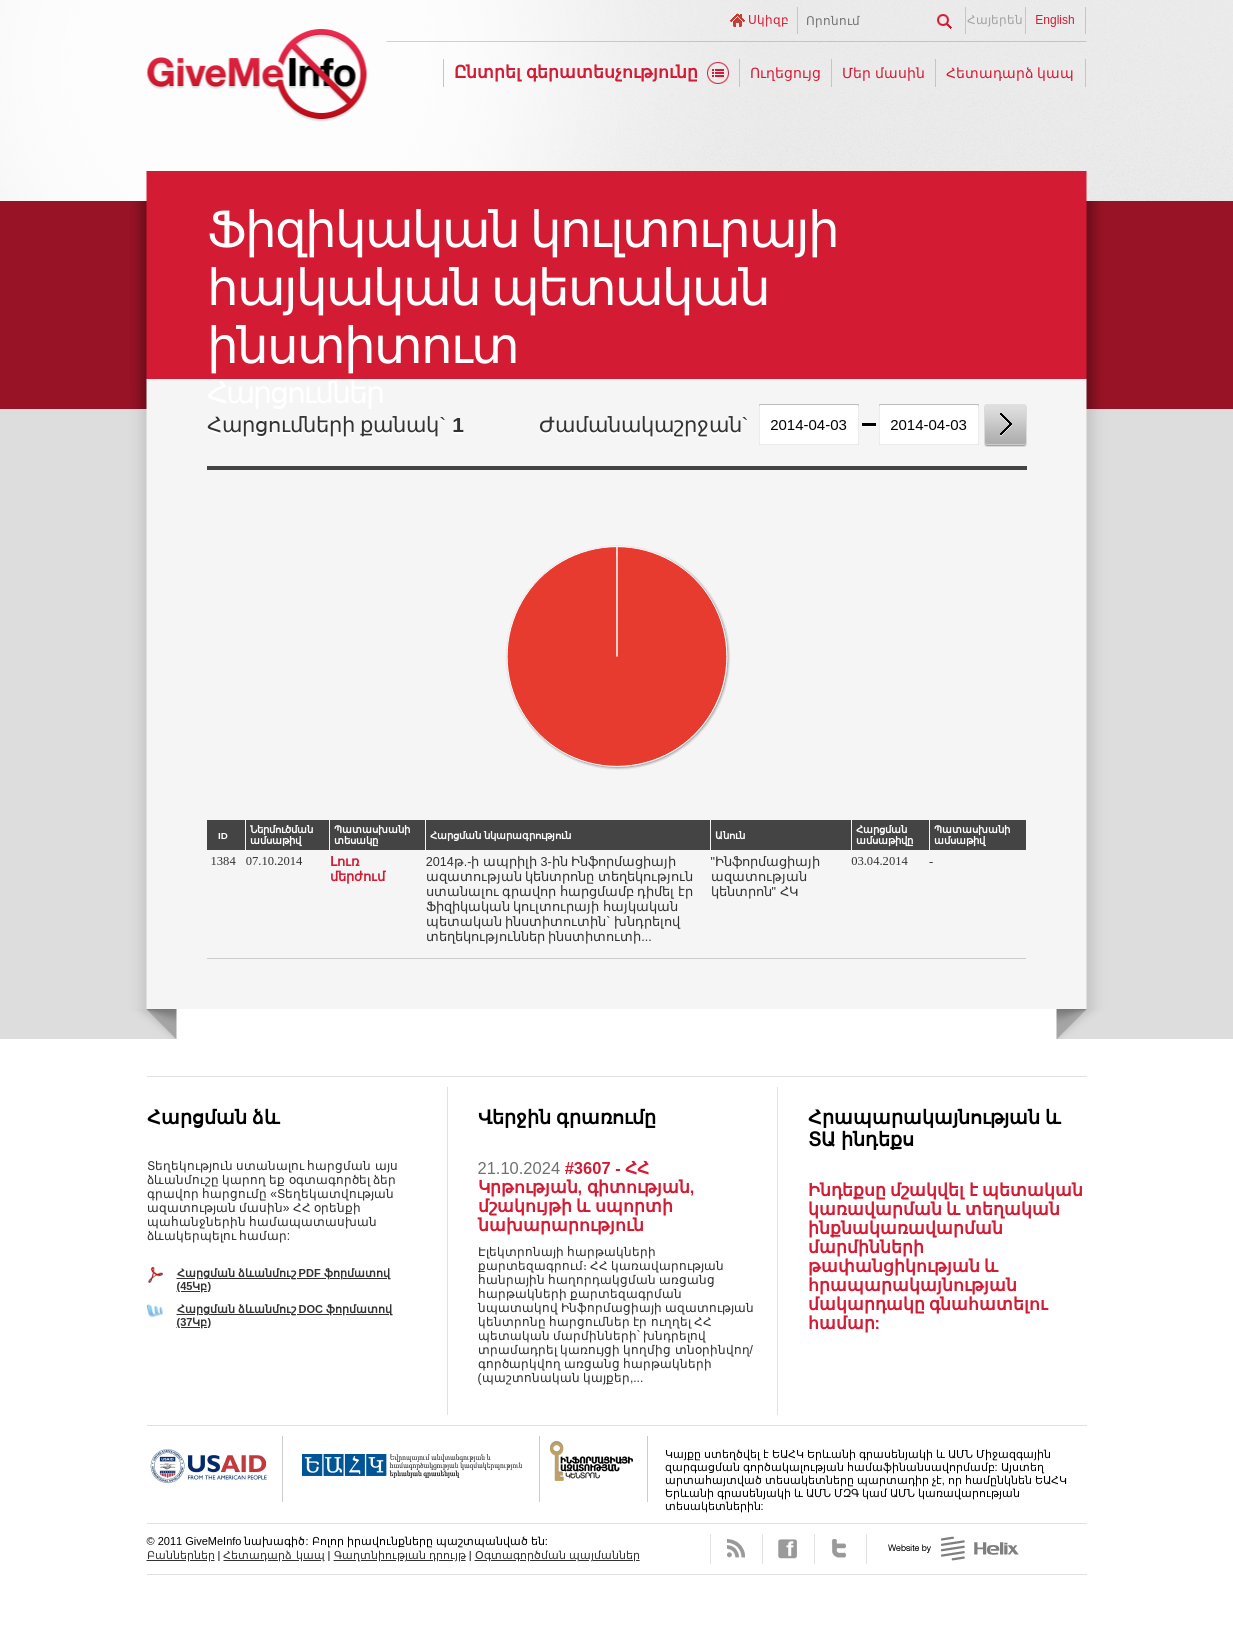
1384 (223, 861)
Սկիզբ (768, 20)
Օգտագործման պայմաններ (557, 1555)
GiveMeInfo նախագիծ (257, 77)
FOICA (594, 1469)
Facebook (788, 1549)
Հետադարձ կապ (1010, 73)
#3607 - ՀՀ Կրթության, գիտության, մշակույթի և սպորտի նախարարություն (586, 1196)
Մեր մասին (883, 73)
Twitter (840, 1549)
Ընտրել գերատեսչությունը (576, 72)
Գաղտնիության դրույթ (400, 1555)
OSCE (411, 1469)
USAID (215, 1469)
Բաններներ (181, 1555)
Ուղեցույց (785, 73)
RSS (736, 1549)
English (1054, 20)
